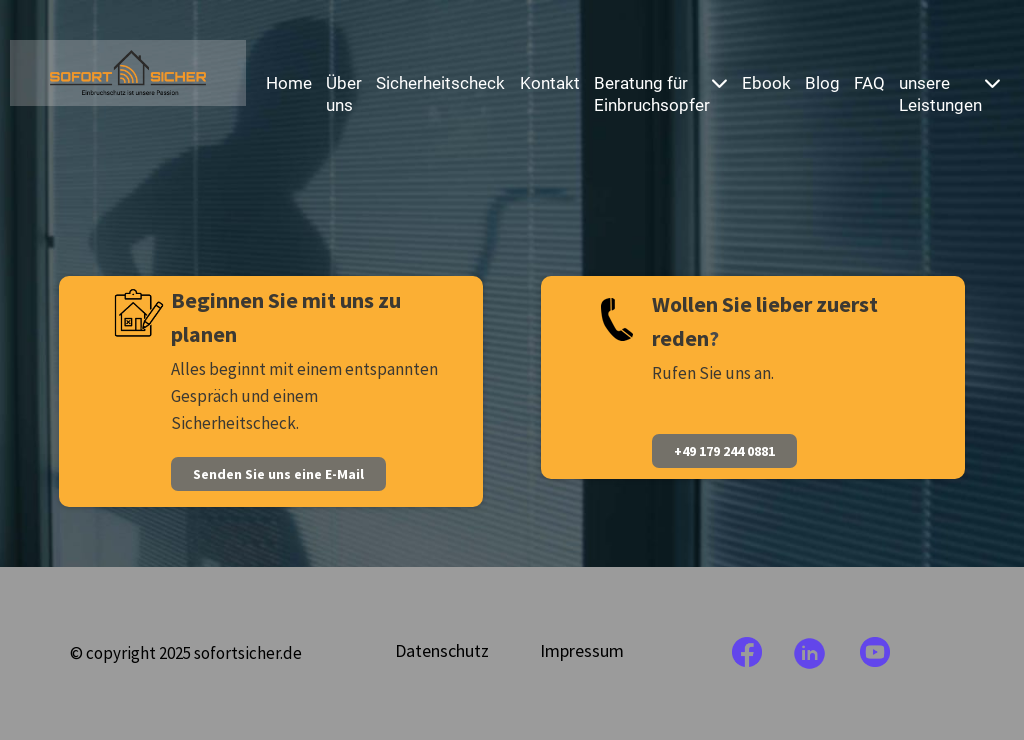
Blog (822, 83)
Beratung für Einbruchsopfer (661, 93)
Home (289, 83)
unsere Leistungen (949, 93)
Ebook (766, 83)
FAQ (869, 83)
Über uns (344, 94)
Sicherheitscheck (440, 83)
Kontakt (550, 83)
